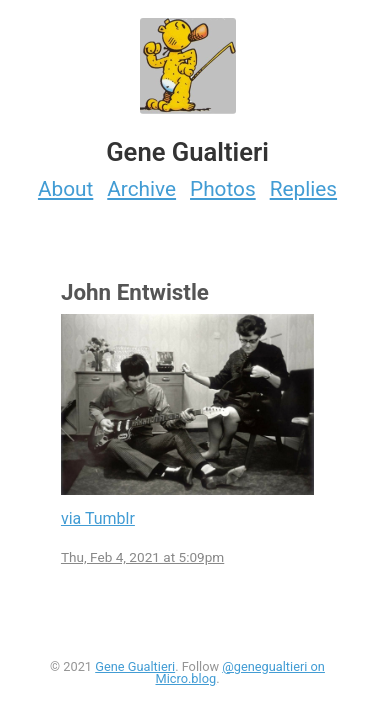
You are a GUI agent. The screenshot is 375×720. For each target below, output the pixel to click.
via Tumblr (98, 518)
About (65, 189)
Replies (303, 189)
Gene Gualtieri (135, 666)
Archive (141, 189)
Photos (223, 189)
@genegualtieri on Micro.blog (239, 673)
